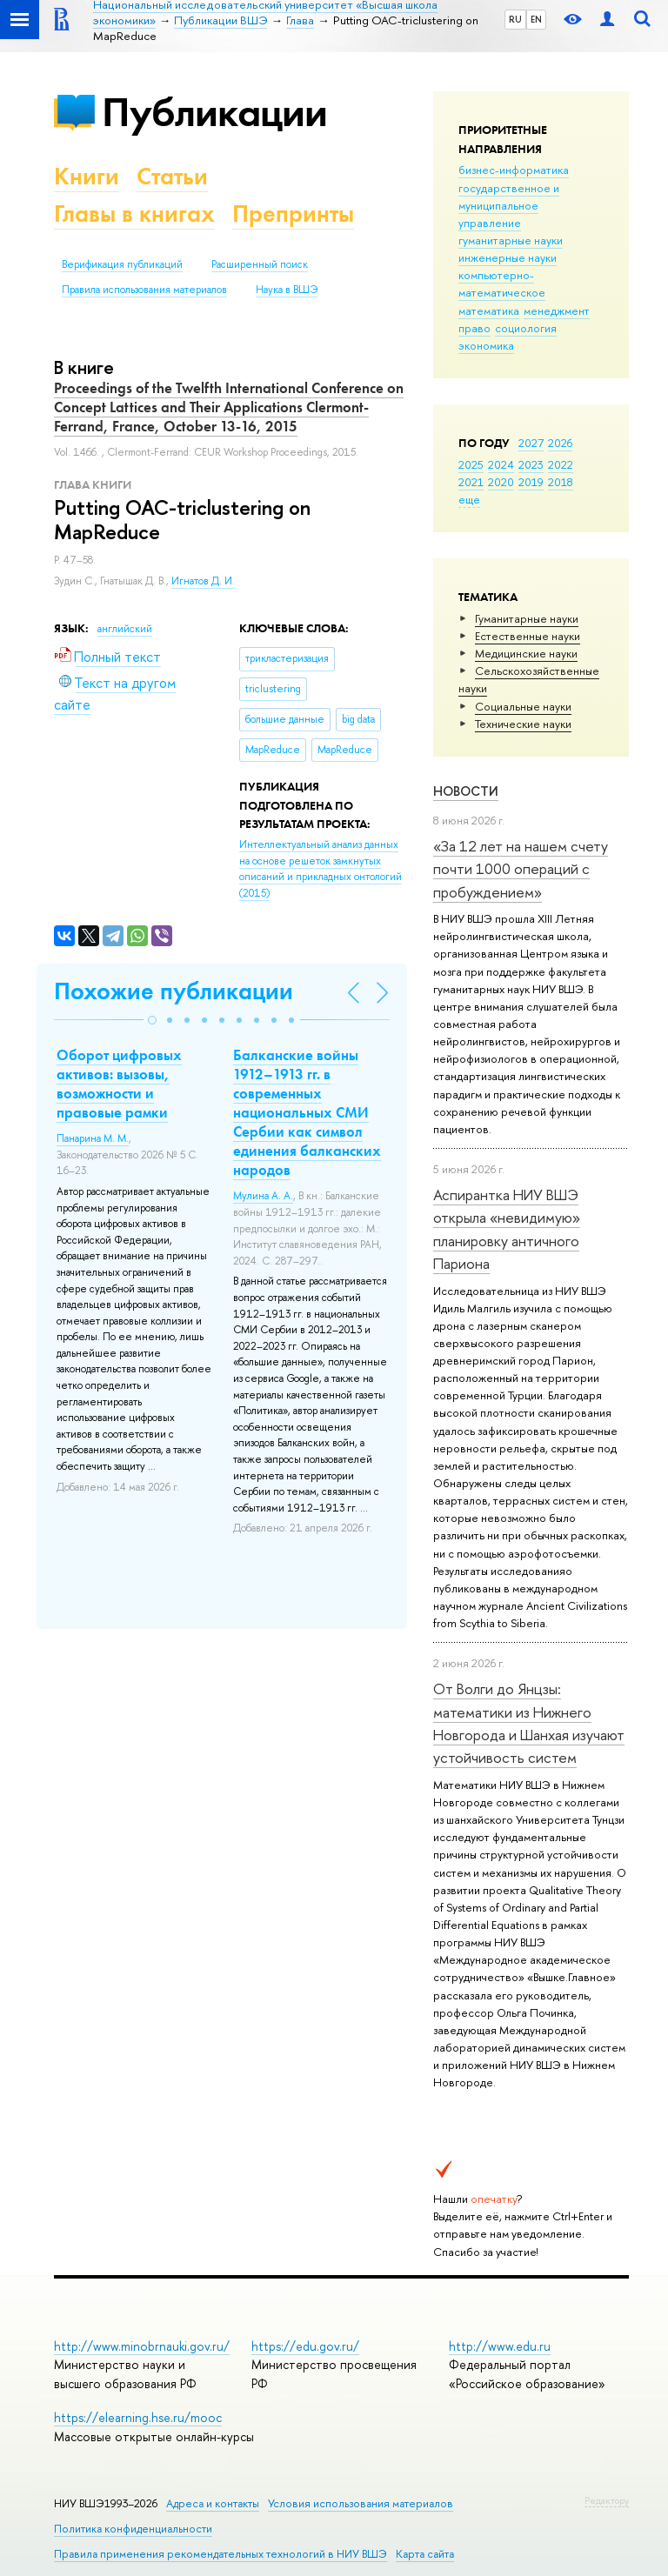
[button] (152, 1020)
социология (526, 328)
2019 (531, 482)
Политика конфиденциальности (133, 2528)
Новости (465, 791)
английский (124, 629)
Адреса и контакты (212, 2503)
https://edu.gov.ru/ (305, 2346)
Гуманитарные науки (526, 618)
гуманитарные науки (510, 240)
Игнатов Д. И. (203, 581)
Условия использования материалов (360, 2503)
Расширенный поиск (259, 264)
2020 (501, 482)
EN (536, 19)
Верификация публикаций (122, 264)
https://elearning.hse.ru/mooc (138, 2417)
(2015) (320, 869)
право (474, 328)
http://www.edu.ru (500, 2346)
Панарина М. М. (93, 1138)
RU (515, 19)
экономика (486, 345)
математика (488, 310)
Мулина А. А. (263, 1196)
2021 (471, 482)
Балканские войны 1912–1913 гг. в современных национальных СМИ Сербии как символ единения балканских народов (307, 1112)
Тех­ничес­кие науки (523, 723)
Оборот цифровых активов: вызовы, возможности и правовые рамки (119, 1083)
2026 (560, 442)
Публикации (214, 111)
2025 (471, 464)
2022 (560, 464)
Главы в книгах (134, 213)
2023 (531, 464)
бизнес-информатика (513, 169)
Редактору (606, 2500)
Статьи (172, 176)
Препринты (293, 213)
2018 (560, 482)
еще (469, 499)
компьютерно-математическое (501, 283)
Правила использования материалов (144, 290)
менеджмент (557, 310)
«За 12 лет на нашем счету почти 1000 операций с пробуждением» (520, 869)
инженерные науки (507, 257)
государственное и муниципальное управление (508, 205)
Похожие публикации (173, 991)
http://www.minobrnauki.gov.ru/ (142, 2346)
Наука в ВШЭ (286, 290)
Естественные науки (527, 636)
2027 (531, 442)
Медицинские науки (526, 653)
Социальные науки (523, 706)
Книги (86, 176)
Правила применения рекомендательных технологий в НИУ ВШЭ (220, 2553)
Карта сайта (425, 2553)
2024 (501, 464)
